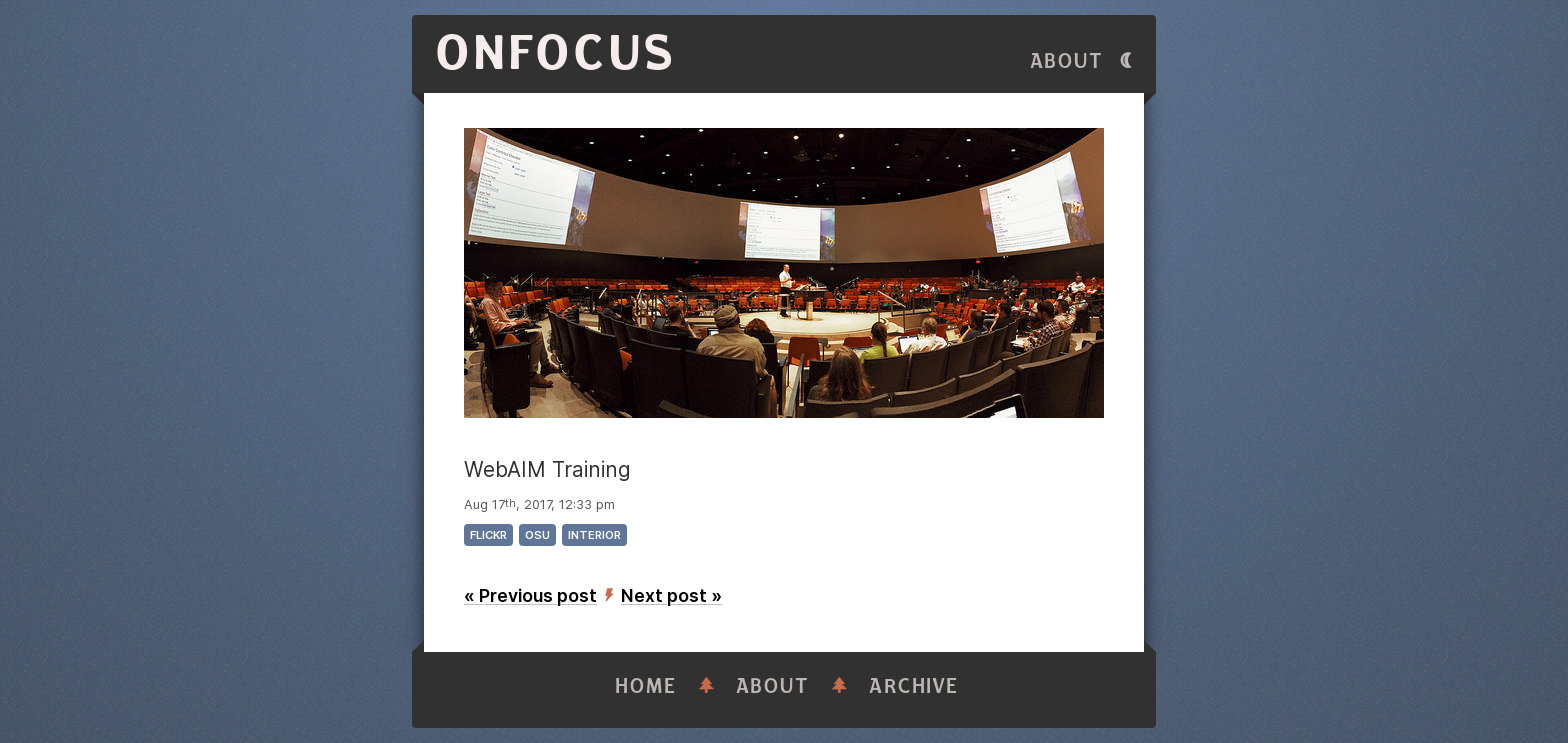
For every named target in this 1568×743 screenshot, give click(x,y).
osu (537, 535)
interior (594, 535)
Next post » (671, 595)
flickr (488, 535)
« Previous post (530, 595)
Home (646, 686)
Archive (914, 686)
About (1067, 61)
